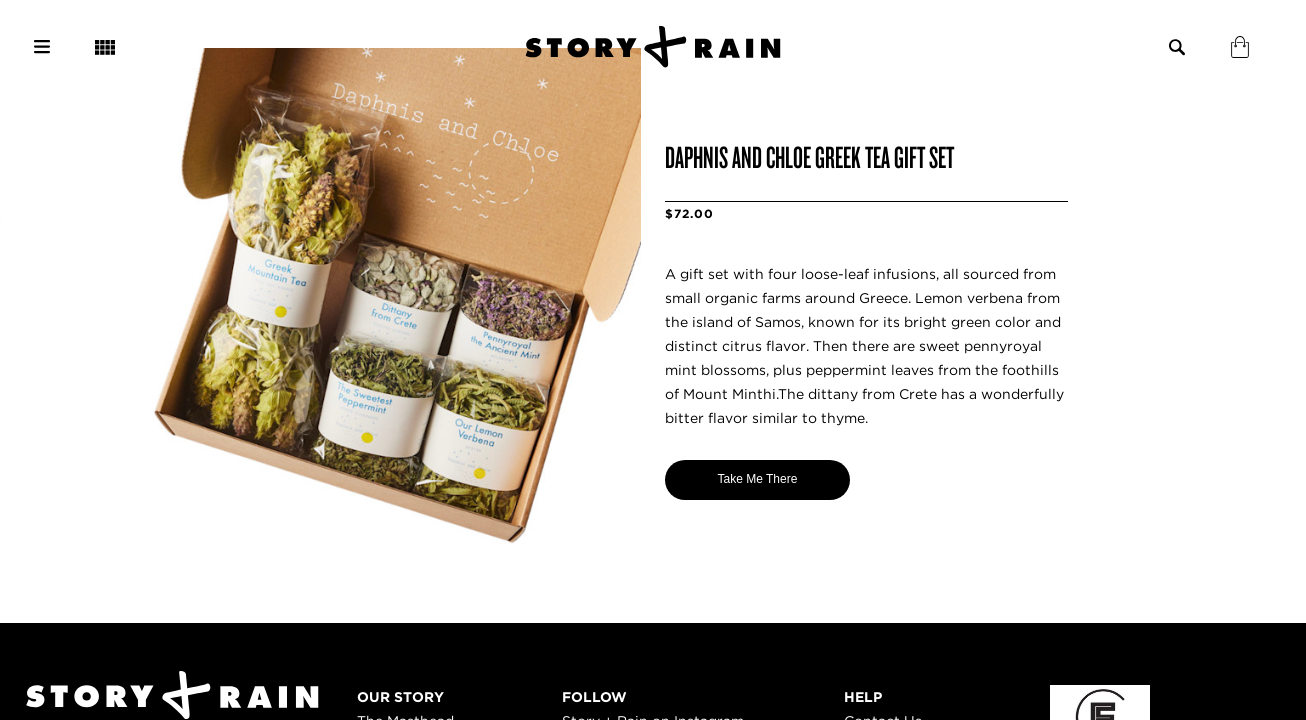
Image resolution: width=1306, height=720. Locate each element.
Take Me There (758, 479)
